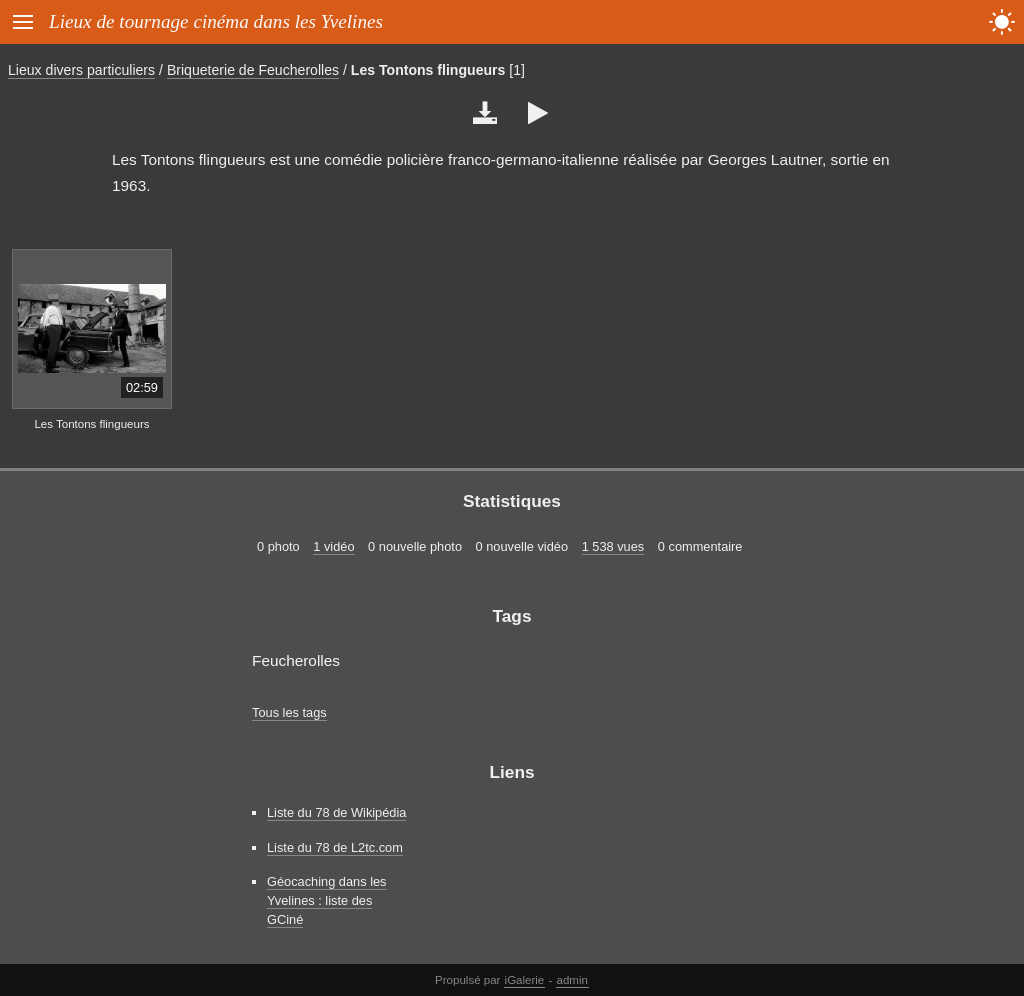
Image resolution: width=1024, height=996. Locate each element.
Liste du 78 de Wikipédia (336, 812)
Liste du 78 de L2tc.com (335, 847)
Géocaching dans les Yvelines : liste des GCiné (327, 900)
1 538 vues (613, 546)
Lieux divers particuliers (81, 70)
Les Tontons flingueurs (428, 70)
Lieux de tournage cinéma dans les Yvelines (216, 21)
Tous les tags (289, 712)
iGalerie (525, 980)
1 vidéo (333, 546)
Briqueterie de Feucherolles (253, 70)
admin (572, 980)
